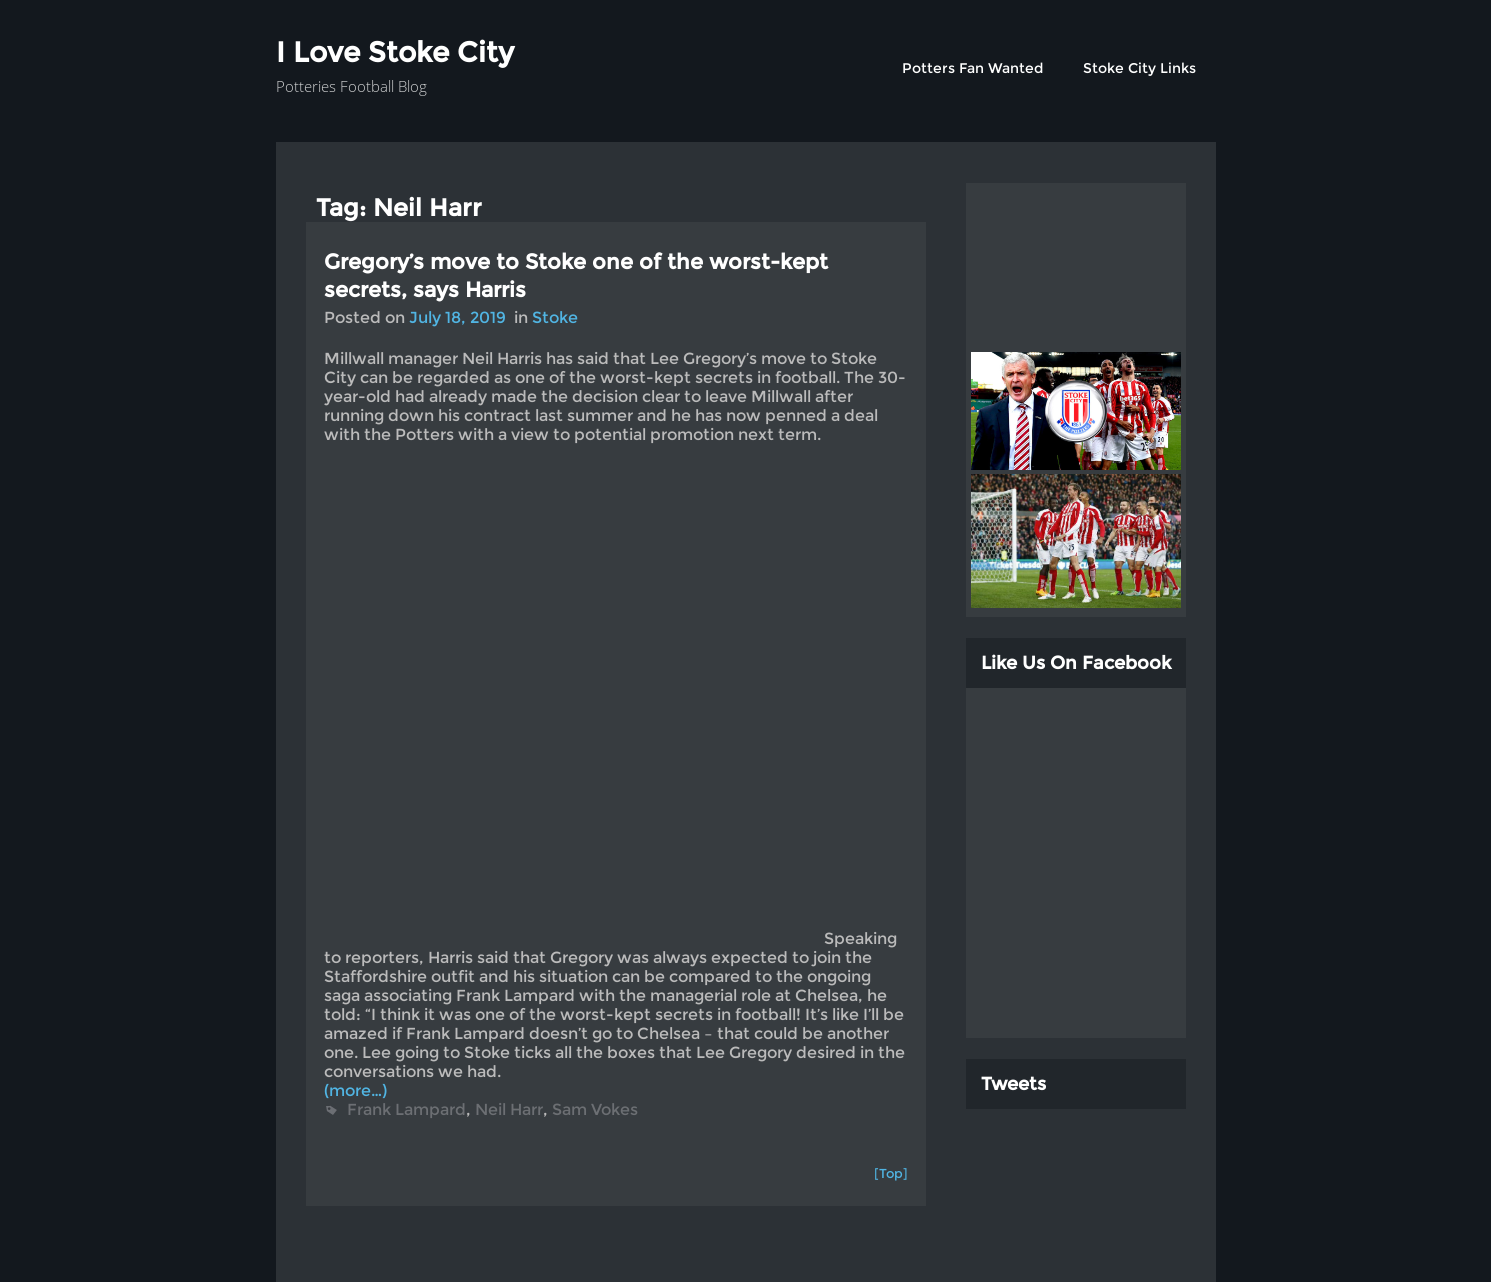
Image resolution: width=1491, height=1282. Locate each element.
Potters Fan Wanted (972, 68)
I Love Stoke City (395, 52)
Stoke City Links (1139, 68)
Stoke (555, 317)
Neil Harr (509, 1109)
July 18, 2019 (457, 317)
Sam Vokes (595, 1109)
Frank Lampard (406, 1109)
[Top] (891, 1173)
